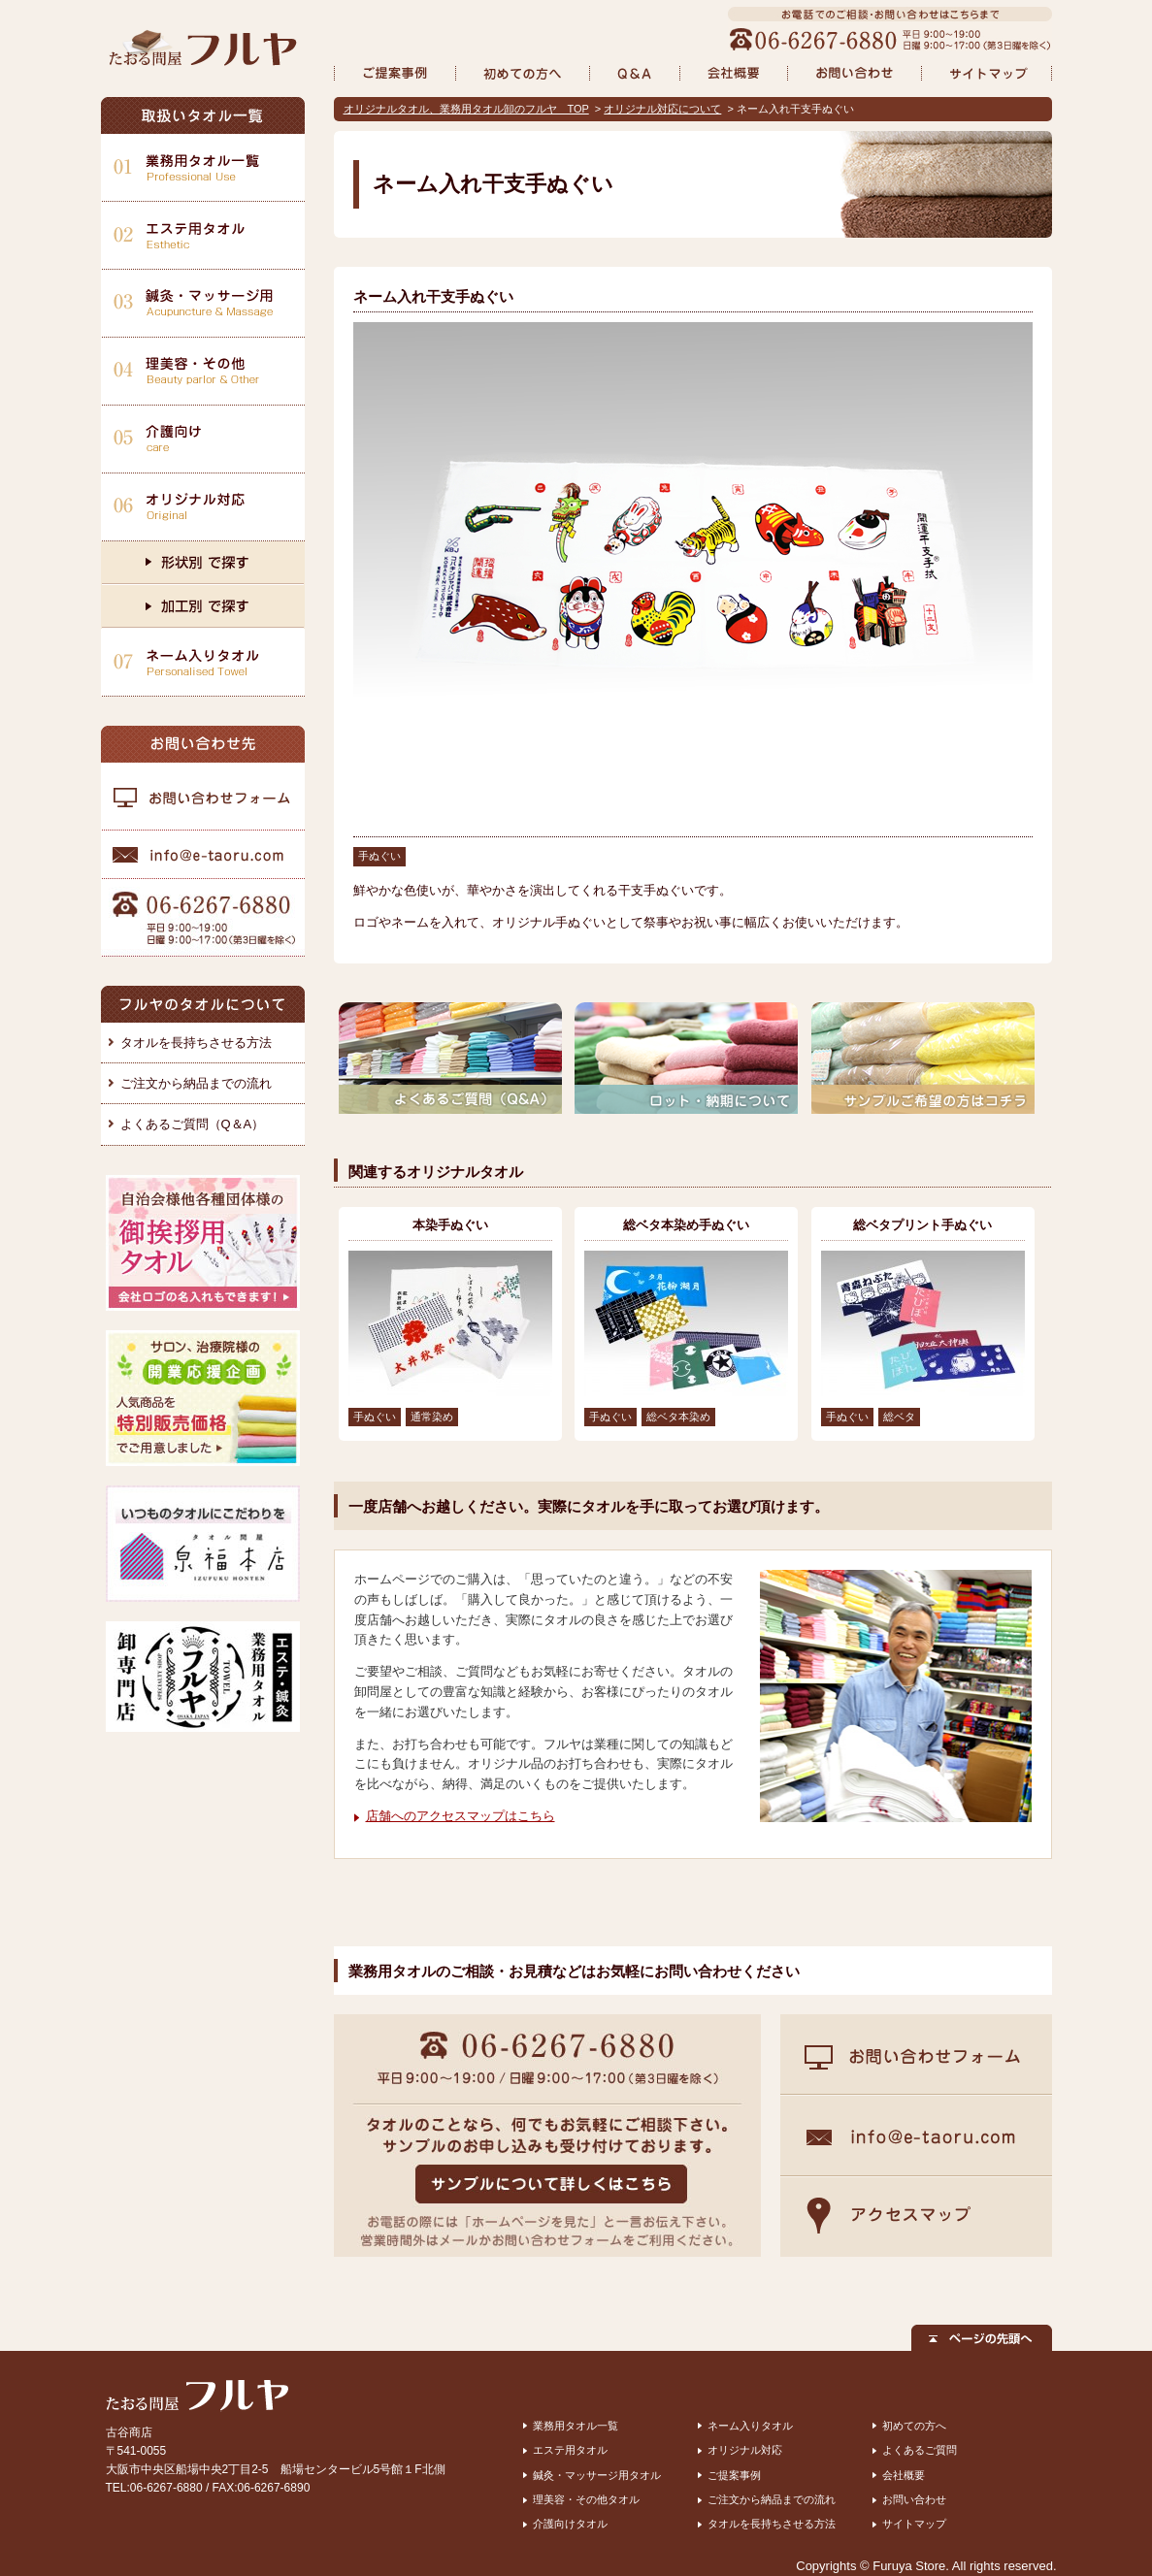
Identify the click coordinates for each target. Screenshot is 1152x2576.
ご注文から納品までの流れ (196, 1083)
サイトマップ (914, 2523)
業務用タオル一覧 (575, 2425)
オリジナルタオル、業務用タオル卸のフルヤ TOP (466, 108)
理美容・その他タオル (586, 2499)
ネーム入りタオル (750, 2425)
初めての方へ (914, 2425)
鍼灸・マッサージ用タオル (597, 2475)
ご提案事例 (734, 2475)
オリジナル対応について (662, 108)
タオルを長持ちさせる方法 (196, 1042)
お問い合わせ (914, 2499)
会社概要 (903, 2475)
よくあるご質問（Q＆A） (192, 1124)
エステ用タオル (570, 2450)
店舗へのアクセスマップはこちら (460, 1816)
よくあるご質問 (919, 2450)
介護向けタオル (570, 2523)
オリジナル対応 (745, 2450)
